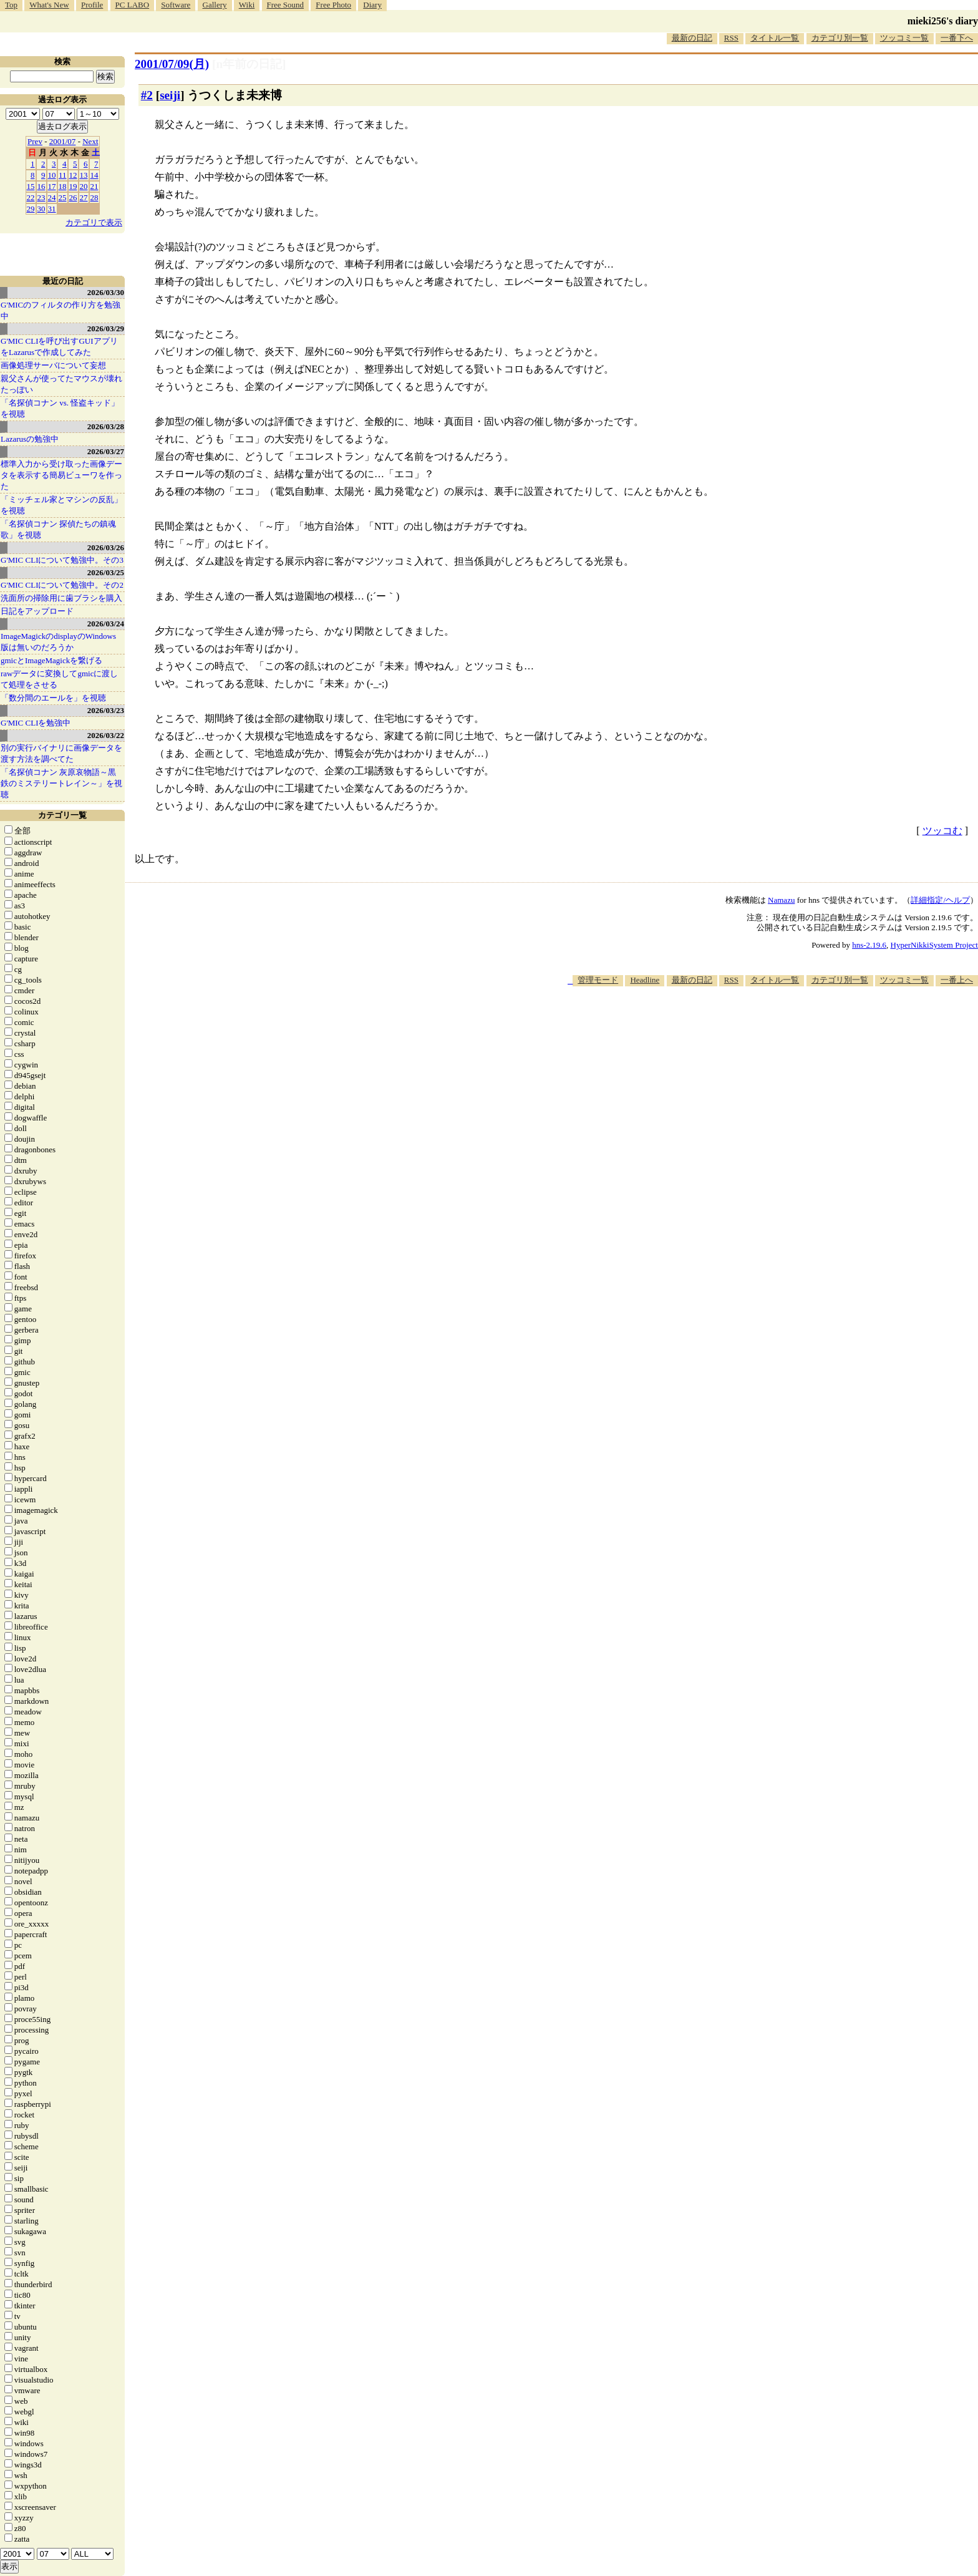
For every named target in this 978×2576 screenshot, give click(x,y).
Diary (372, 4)
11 (63, 175)
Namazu (781, 900)
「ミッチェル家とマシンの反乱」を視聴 (61, 505)
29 (31, 208)
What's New (49, 4)
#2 (147, 95)
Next (90, 141)
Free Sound (285, 4)
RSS (731, 37)
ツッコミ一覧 (904, 37)
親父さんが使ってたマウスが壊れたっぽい (61, 384)
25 (63, 197)
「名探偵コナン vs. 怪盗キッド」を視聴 (60, 408)
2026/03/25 (105, 572)
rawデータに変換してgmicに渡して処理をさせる (59, 679)
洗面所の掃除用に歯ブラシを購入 (61, 598)
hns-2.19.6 (869, 945)
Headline (644, 979)
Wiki (246, 4)
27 (84, 197)
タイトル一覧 (774, 37)
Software (175, 4)
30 (41, 208)
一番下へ (957, 37)
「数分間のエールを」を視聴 (53, 697)
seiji (170, 95)
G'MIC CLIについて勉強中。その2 (62, 585)
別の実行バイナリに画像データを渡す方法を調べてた (61, 753)
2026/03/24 (105, 623)
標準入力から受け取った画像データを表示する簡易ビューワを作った (61, 475)
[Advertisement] (751, 1024)
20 (84, 186)
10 (52, 175)
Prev (34, 141)
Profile (92, 4)
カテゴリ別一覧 (839, 37)
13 (84, 175)
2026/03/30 (105, 292)
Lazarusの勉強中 (30, 439)
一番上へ (957, 979)
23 (41, 197)
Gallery (215, 4)
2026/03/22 (105, 735)
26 (73, 197)
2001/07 (62, 141)
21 (94, 186)
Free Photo (333, 4)
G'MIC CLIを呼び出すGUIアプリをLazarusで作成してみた (59, 346)
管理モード (598, 979)
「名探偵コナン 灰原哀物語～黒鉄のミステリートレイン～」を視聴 (61, 783)
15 (31, 186)
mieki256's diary (943, 21)
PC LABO (132, 4)
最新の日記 (692, 37)
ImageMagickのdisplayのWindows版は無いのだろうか (58, 641)
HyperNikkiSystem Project (934, 945)
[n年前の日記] (249, 63)
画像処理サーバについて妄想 (53, 365)
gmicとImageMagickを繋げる (51, 660)
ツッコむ (942, 830)
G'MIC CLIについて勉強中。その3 (62, 560)
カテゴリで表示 (93, 222)
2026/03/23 (105, 710)
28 (94, 197)
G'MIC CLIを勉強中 (35, 722)
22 (31, 197)
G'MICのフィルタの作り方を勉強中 (60, 310)
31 (52, 208)
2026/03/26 (105, 547)
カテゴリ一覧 (62, 815)
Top (11, 4)
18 (63, 186)
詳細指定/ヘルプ (940, 900)
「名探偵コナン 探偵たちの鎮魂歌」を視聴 (58, 529)
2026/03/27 (105, 451)
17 (52, 186)
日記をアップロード (37, 611)
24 (52, 197)
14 (94, 175)
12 (73, 175)
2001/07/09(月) (172, 63)
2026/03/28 (105, 426)
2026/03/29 (105, 328)
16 (41, 186)
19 (73, 186)
